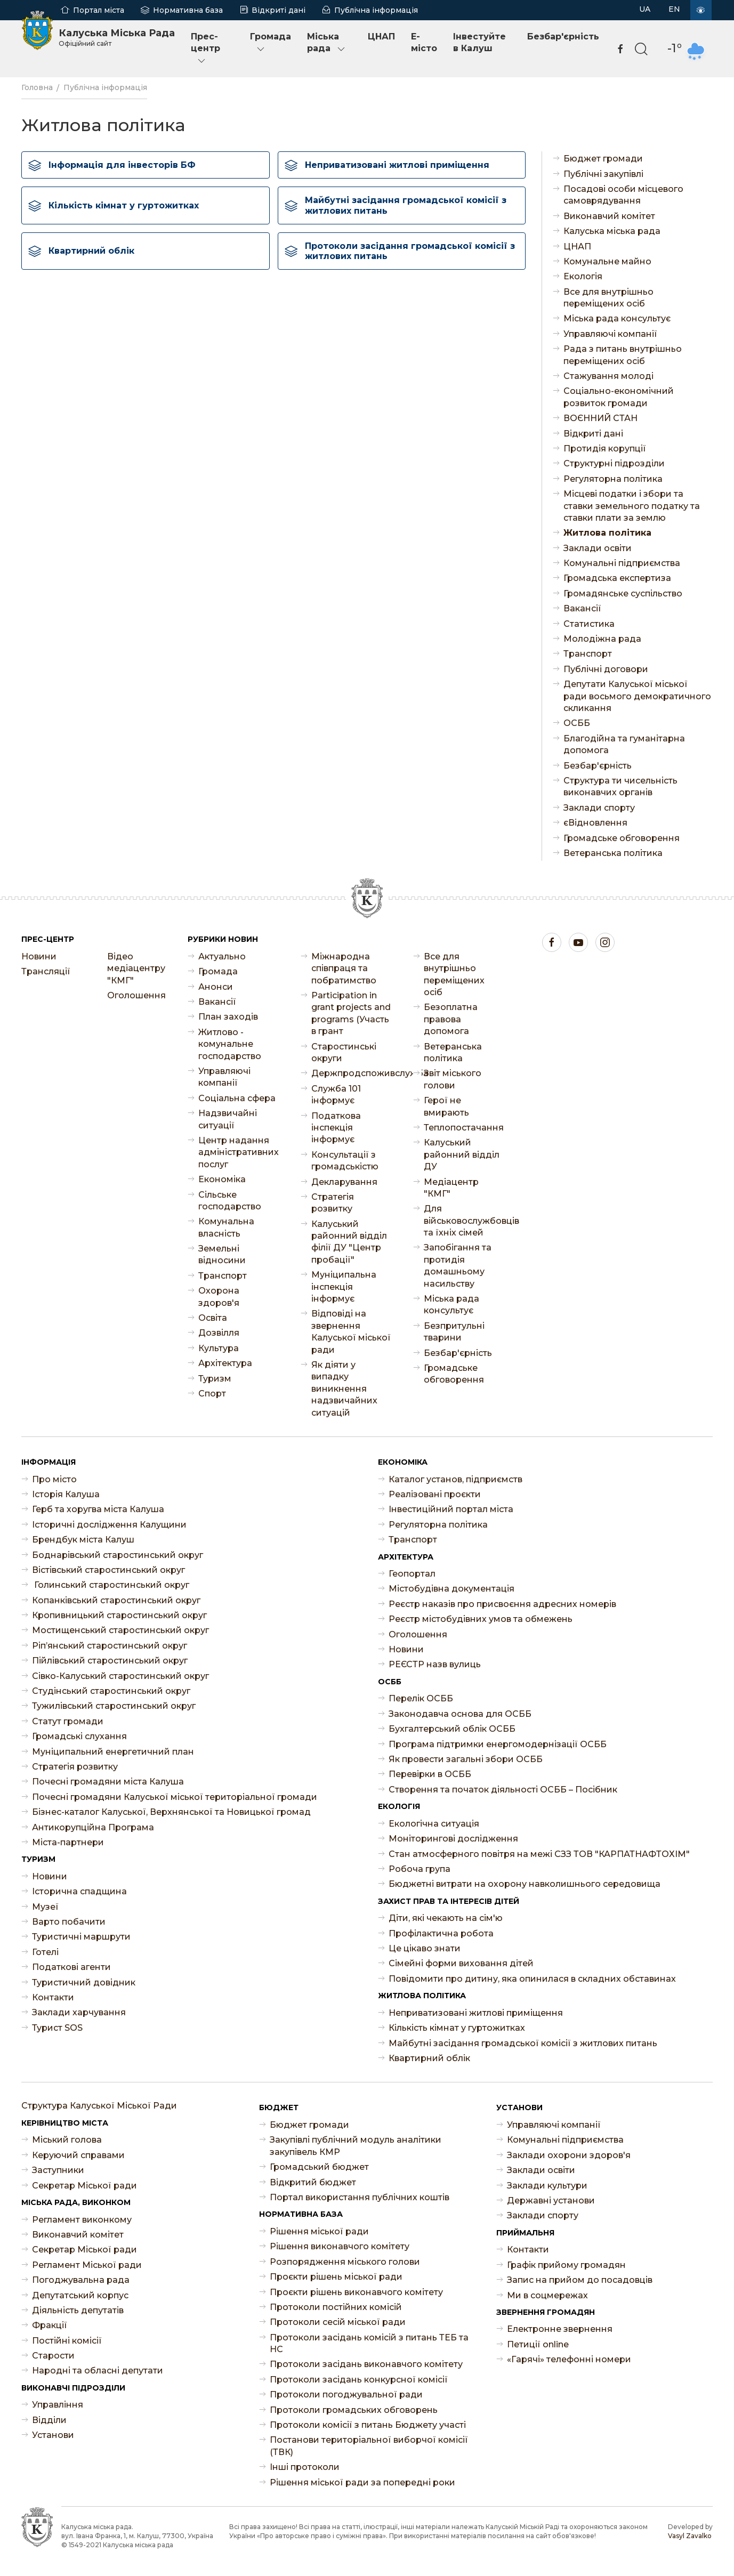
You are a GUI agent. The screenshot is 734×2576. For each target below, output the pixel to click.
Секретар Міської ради (84, 2186)
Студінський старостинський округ (111, 1691)
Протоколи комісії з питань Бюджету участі (368, 2425)
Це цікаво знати (425, 1948)
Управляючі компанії (610, 334)
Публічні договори (605, 669)
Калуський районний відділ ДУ (461, 1154)
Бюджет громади (603, 159)
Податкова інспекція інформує (336, 1128)
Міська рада (326, 42)
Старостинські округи (343, 1052)
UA (644, 9)
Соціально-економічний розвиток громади (618, 397)
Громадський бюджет (319, 2167)
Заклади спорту (599, 808)
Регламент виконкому (82, 2220)
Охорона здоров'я (218, 1296)
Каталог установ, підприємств (455, 1479)
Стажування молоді (608, 376)
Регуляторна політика (613, 479)
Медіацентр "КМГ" (451, 1188)
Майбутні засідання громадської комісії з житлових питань (523, 2043)
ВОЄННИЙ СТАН (600, 418)
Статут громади (67, 1721)
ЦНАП (381, 36)
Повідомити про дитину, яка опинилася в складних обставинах (532, 1979)
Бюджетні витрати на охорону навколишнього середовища (524, 1884)
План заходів (228, 1017)
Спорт (212, 1393)
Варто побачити (69, 1922)
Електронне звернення (559, 2329)
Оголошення (136, 995)
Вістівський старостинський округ (108, 1570)
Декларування (344, 1182)
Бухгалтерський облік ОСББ (452, 1729)
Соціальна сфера (237, 1098)
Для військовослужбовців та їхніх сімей (464, 1221)
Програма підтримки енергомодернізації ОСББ (498, 1744)
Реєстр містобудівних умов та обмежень (480, 1619)
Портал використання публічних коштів (359, 2197)
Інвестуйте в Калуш (479, 42)
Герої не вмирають (446, 1106)
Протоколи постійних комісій (336, 2307)
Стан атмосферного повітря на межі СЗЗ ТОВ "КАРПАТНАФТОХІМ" (539, 1854)
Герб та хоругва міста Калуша (98, 1509)
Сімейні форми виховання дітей (461, 1963)
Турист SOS (57, 2028)
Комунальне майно (607, 261)
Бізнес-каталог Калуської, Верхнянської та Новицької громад (171, 1812)
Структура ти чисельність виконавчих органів (620, 786)
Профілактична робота (441, 1933)
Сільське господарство (229, 1201)
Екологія (582, 276)
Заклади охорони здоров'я (569, 2155)
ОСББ (576, 723)
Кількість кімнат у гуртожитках (457, 2028)
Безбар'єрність (563, 36)
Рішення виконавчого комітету (339, 2246)
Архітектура (225, 1363)
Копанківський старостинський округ (116, 1600)
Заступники (58, 2170)
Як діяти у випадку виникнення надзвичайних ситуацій (344, 1389)
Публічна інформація (376, 10)
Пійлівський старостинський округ (110, 1661)
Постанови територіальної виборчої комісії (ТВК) (369, 2446)
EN (674, 9)
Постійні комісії (67, 2341)
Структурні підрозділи (614, 463)
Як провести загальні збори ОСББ (466, 1759)
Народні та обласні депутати (97, 2370)
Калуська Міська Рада (117, 37)
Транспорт (587, 654)
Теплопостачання (464, 1128)
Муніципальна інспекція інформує (343, 1287)
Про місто (54, 1479)
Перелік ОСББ (421, 1698)
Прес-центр (205, 48)
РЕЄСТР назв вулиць (435, 1664)
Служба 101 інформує (336, 1094)
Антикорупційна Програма (93, 1827)
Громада (270, 42)
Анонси (215, 987)
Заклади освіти (597, 548)
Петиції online (538, 2344)
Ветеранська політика (613, 853)
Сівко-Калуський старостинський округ (120, 1676)
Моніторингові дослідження (453, 1839)
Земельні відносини (222, 1254)
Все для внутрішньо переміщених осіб (608, 298)
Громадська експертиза (617, 578)
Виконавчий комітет (609, 216)
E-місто (424, 42)
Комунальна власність (226, 1227)
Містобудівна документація (451, 1589)
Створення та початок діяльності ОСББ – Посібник (503, 1789)
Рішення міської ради (319, 2231)
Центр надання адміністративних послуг (238, 1152)
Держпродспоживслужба (351, 1073)
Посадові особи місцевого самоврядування (623, 195)
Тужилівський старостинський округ (114, 1706)
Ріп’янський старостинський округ (109, 1646)
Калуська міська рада (611, 231)
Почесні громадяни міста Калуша (108, 1781)
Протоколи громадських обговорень (354, 2410)
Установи (53, 2435)
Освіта (212, 1318)
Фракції (49, 2325)
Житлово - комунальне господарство (229, 1044)
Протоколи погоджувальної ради (346, 2394)
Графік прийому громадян (566, 2265)
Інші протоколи (305, 2467)
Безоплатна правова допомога (451, 1019)
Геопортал (412, 1574)
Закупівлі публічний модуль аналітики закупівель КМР (355, 2146)
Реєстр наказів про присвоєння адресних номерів (502, 1604)
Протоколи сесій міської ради (338, 2322)
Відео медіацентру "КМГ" (136, 968)
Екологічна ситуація (434, 1824)
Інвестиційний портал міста (451, 1509)
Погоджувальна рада (81, 2280)
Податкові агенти (71, 1967)
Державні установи (551, 2200)
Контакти (53, 1997)
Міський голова (67, 2140)
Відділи (49, 2420)
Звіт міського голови (452, 1079)
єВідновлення (595, 823)
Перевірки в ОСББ (430, 1774)
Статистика (589, 624)
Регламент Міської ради (87, 2265)
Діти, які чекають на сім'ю (446, 1918)
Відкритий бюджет (313, 2182)
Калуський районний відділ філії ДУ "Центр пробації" (349, 1242)
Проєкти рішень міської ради (336, 2277)
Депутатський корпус (80, 2295)
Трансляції (45, 971)
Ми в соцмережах (547, 2295)
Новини (39, 956)
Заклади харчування (79, 2012)
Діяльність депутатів (78, 2310)
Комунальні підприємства (621, 563)
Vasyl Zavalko (690, 2536)
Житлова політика (607, 533)
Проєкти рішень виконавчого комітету (356, 2292)
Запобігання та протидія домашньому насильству (457, 1265)
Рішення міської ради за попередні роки (362, 2482)
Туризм (214, 1379)
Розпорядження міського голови (345, 2262)
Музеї (45, 1907)
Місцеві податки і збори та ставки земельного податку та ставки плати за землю (631, 506)
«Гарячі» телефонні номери (569, 2359)
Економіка (222, 1179)
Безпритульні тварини (454, 1332)
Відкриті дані (278, 10)
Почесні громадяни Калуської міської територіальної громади (174, 1797)
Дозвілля (218, 1333)
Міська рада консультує (617, 318)
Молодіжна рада (602, 639)
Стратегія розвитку (332, 1203)
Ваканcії (582, 608)
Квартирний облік (429, 2058)
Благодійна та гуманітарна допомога (624, 744)
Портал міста (98, 10)
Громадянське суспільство (622, 593)
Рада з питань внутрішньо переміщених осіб (622, 355)
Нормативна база (188, 10)
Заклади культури (547, 2186)
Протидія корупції (604, 448)
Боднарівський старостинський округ (117, 1555)
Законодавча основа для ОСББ (460, 1714)
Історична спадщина (79, 1891)
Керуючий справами (78, 2155)
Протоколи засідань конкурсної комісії (359, 2380)
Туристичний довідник (83, 1982)
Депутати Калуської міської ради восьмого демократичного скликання (637, 696)
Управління (57, 2405)
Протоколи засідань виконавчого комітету (366, 2364)
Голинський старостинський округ (110, 1585)
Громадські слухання (79, 1736)
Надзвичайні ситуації (227, 1119)
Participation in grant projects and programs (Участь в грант (351, 1013)
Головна (37, 87)
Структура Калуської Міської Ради (99, 2106)
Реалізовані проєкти (435, 1494)
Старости (53, 2356)
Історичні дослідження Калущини (109, 1525)
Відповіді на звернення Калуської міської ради (351, 1331)
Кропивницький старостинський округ (119, 1615)
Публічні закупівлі (603, 174)
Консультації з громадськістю (344, 1161)
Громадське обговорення (621, 838)
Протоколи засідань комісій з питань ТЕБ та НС (369, 2343)
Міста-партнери (68, 1842)
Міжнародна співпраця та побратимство (343, 968)
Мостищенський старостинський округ (120, 1630)
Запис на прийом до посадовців (579, 2280)
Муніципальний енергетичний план (113, 1752)
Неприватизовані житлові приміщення (476, 2013)
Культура (218, 1348)
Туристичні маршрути (81, 1937)
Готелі (45, 1952)
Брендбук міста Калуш (83, 1540)
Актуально (222, 956)
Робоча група (419, 1869)
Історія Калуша (66, 1494)
